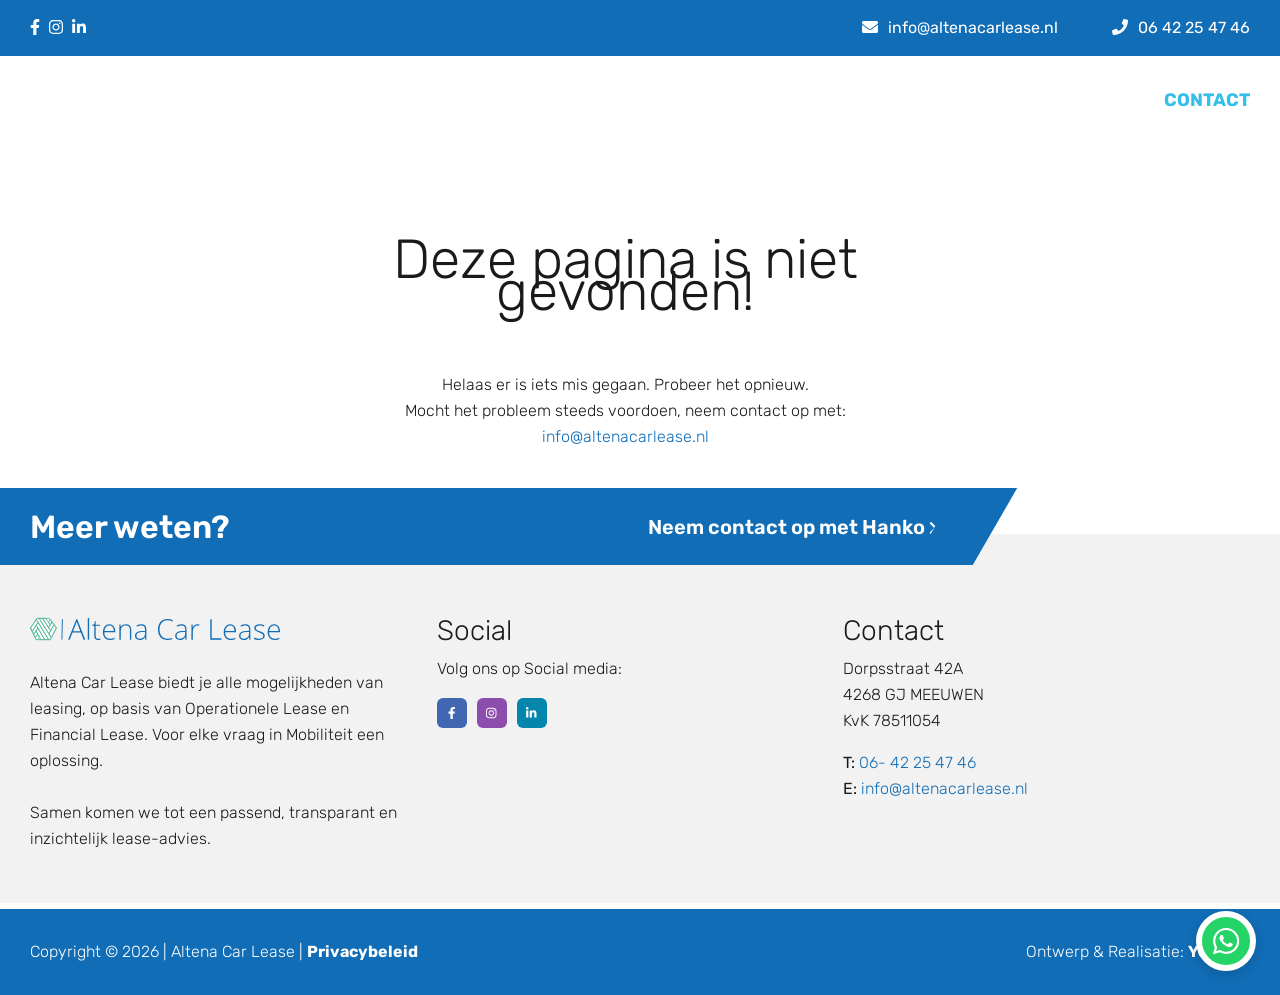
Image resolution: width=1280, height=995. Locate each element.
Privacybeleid (362, 951)
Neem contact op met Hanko (793, 527)
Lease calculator (566, 100)
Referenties (1101, 100)
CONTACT (1207, 100)
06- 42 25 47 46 (917, 762)
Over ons (905, 100)
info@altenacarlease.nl (625, 436)
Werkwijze (998, 100)
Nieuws (823, 100)
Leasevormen (710, 100)
